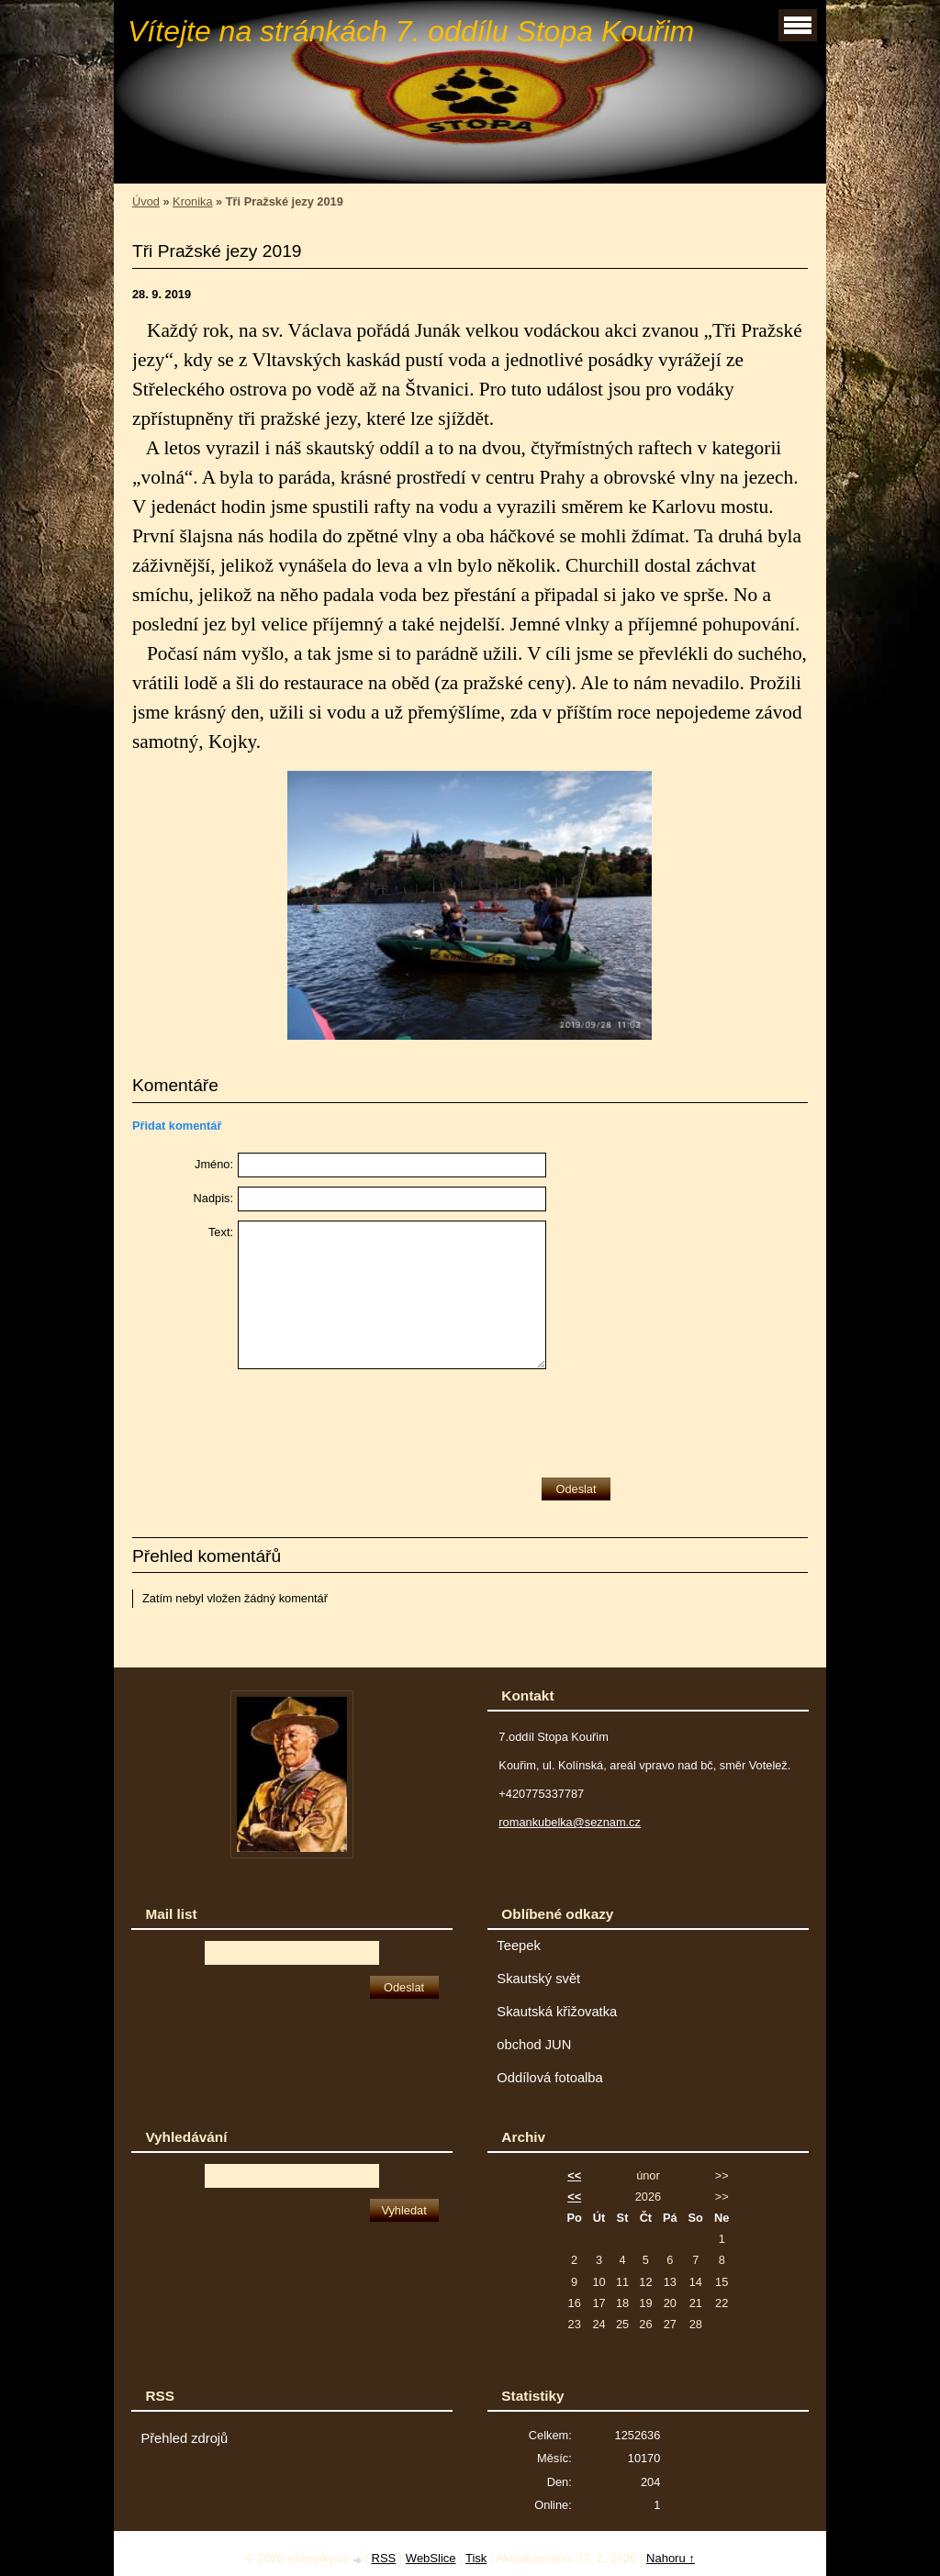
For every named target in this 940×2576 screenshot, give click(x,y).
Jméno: (214, 1164)
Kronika (192, 201)
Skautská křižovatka (557, 2011)
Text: (220, 1232)
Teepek (518, 1945)
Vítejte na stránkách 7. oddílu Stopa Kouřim (411, 31)
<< (574, 2175)
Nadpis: (213, 1198)
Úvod (146, 201)
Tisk (476, 2558)
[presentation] (377, 1419)
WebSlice (431, 2558)
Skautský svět (538, 1978)
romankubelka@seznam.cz (569, 1822)
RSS (384, 2558)
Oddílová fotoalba (549, 2077)
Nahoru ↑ (670, 2558)
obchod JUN (534, 2044)
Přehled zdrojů (184, 2438)
